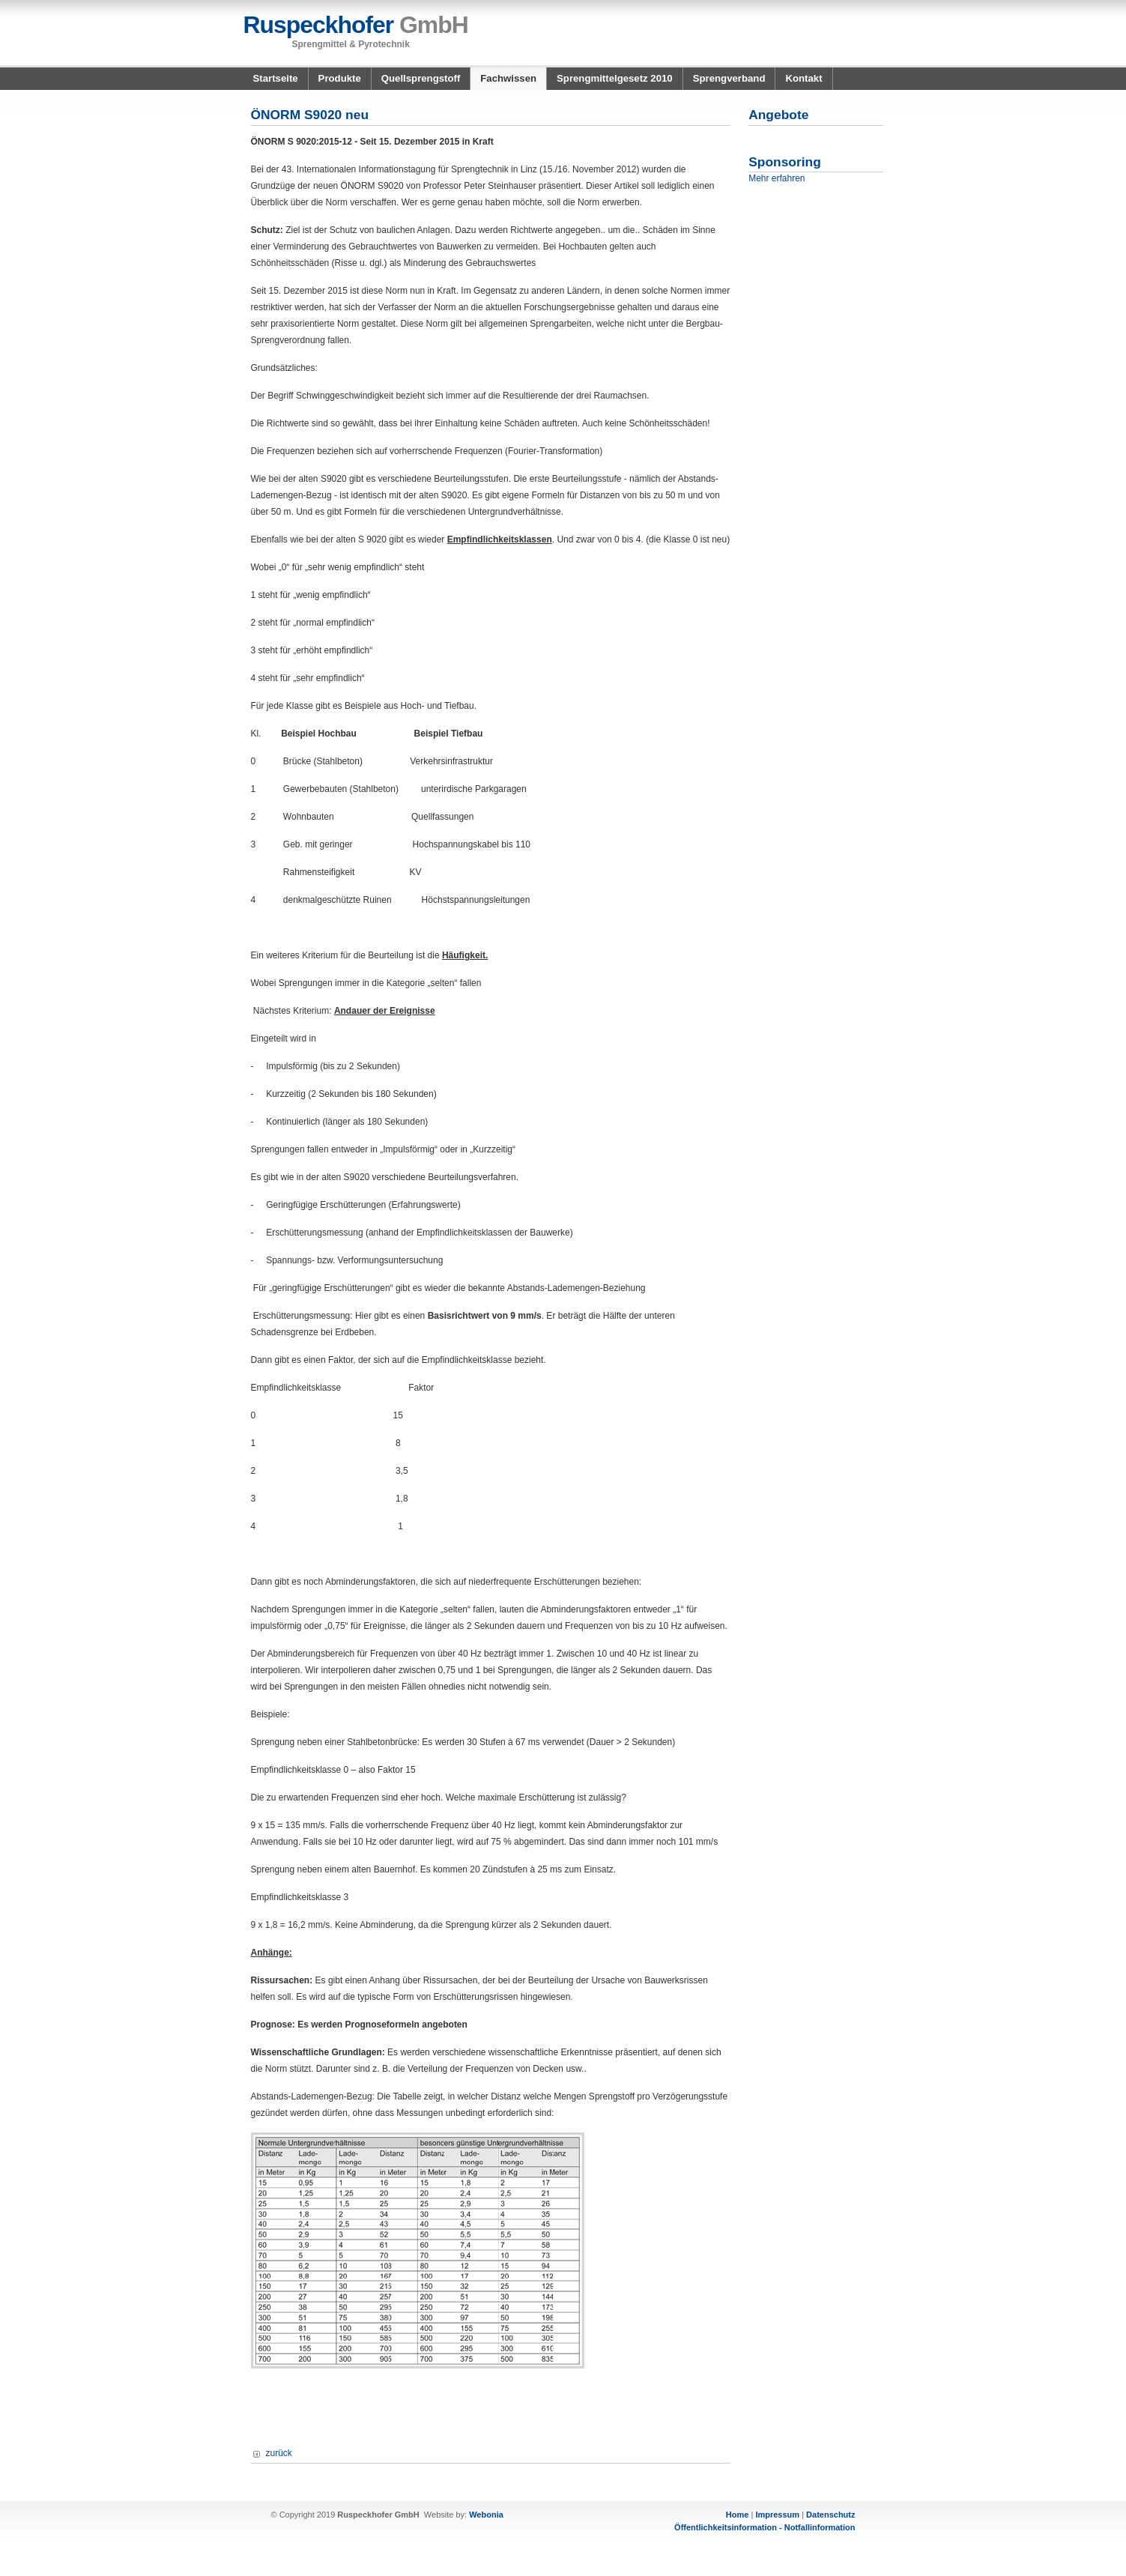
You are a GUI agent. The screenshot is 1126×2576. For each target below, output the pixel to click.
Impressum (777, 2514)
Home (737, 2514)
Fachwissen (508, 78)
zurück (279, 2453)
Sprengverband (729, 78)
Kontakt (803, 78)
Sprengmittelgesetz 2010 (615, 78)
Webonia (486, 2514)
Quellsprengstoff (421, 78)
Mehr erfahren (776, 178)
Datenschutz (830, 2514)
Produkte (339, 78)
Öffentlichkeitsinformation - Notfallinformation (764, 2527)
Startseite (275, 78)
